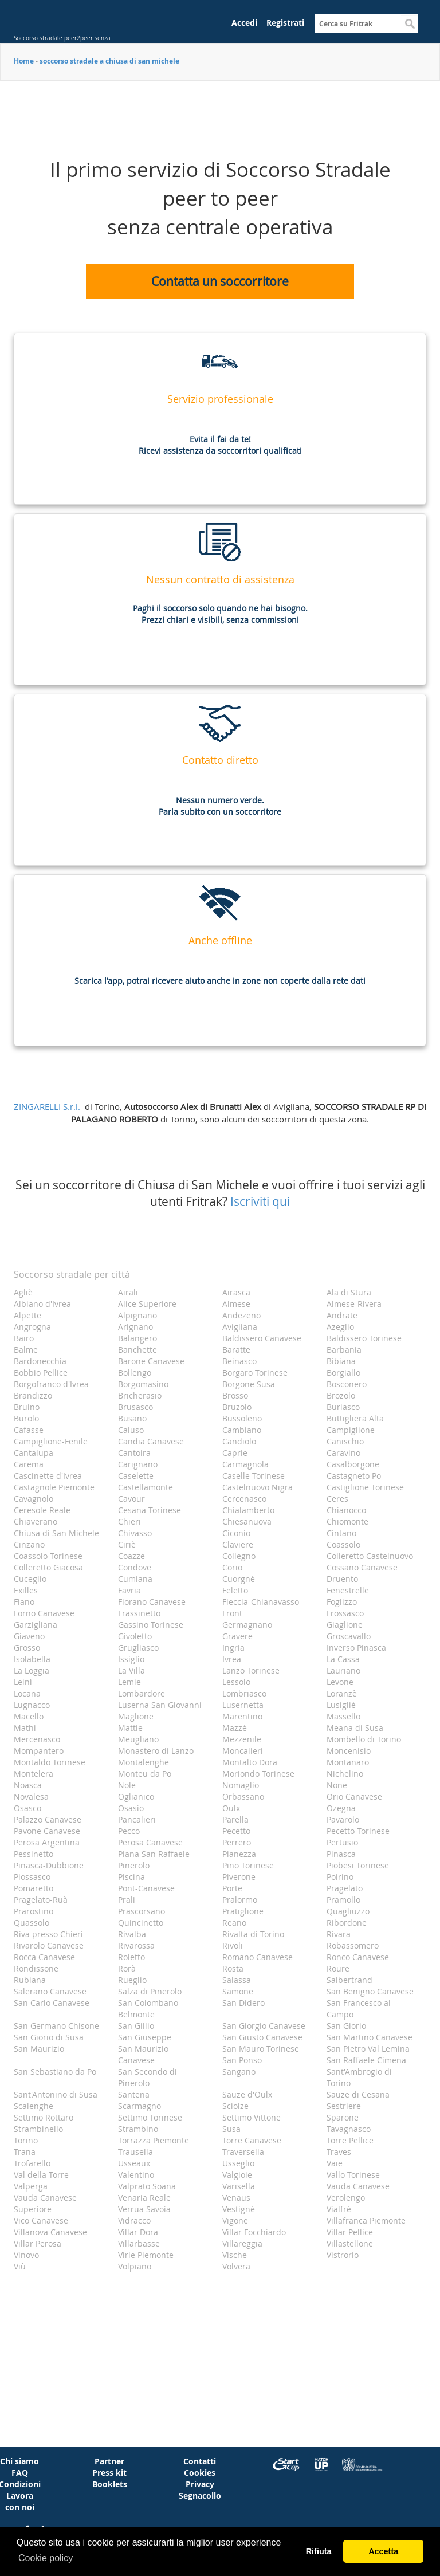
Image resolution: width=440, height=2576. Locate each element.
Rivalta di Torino (253, 1934)
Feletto (235, 1590)
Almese (236, 1303)
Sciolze (235, 2105)
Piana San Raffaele (154, 1853)
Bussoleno (242, 1418)
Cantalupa (33, 1452)
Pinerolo (134, 1865)
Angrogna (32, 1326)
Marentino (242, 1716)
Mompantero (39, 1750)
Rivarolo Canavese (49, 1945)
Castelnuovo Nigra (257, 1487)
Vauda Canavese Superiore (45, 2203)
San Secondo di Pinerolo (147, 2077)
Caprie (234, 1452)
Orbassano (243, 1796)
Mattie (130, 1727)
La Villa (131, 1670)
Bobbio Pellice (41, 1372)
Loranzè (342, 1693)
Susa (231, 2128)
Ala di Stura (349, 1292)
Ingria (233, 1647)
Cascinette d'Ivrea (48, 1475)
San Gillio (136, 2025)
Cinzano (29, 1544)
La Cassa (343, 1659)
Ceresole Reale (42, 1510)
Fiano (24, 1601)
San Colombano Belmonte (148, 2008)
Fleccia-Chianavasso (260, 1601)
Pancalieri (137, 1819)
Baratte (236, 1349)
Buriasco (343, 1406)
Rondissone (36, 1968)
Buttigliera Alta (355, 1418)
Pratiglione (243, 1911)
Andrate (342, 1315)
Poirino (340, 1876)
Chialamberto (248, 1510)
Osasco (27, 1808)
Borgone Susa (248, 1384)
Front (232, 1613)
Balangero (137, 1338)
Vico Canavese (41, 2220)
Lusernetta (243, 1704)
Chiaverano (35, 1521)
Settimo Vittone (251, 2117)
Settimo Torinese (150, 2117)
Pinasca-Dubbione (49, 1865)
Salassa (236, 1979)
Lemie (129, 1681)
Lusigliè (341, 1704)
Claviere (237, 1544)
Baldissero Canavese (261, 1338)
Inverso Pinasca (356, 1647)
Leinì (23, 1681)
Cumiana (135, 1578)
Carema (29, 1464)
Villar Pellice (350, 2231)
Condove (134, 1567)
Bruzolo (237, 1406)
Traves (339, 2151)
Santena (134, 2094)
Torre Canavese (251, 2140)
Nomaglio (240, 1785)
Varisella (238, 2186)
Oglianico (136, 1796)
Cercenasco (244, 1498)
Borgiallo (343, 1372)
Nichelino (345, 1773)
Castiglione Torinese (365, 1487)
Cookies (199, 2472)
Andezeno (241, 1315)
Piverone (239, 1876)
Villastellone (350, 2243)
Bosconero (347, 1384)
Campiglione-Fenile (51, 1441)
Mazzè (234, 1727)
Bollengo (134, 1372)
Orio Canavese (354, 1796)
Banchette (137, 1349)
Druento (342, 1578)
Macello (29, 1716)
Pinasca (341, 1853)
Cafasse (29, 1429)
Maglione (136, 1716)
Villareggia (242, 2243)
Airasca (236, 1292)
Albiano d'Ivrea (42, 1303)
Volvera (236, 2266)
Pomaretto (33, 1888)
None (337, 1785)
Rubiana (30, 1979)
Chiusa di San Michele (56, 1532)
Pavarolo (343, 1819)
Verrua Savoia (144, 2209)
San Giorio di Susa (49, 2037)
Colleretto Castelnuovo (370, 1555)
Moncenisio (349, 1750)
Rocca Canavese (44, 1956)
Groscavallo (349, 1636)
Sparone (343, 2117)
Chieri (129, 1521)
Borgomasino (143, 1384)
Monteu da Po (144, 1773)
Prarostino (33, 1911)
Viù (20, 2266)
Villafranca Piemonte (366, 2220)
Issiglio (131, 1659)
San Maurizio (39, 2048)
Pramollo (343, 1899)
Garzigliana (35, 1624)
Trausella (135, 2151)
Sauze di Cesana (358, 2094)
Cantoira (134, 1452)
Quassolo (31, 1922)
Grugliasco (138, 1647)
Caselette (136, 1475)
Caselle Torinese (253, 1475)
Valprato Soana (147, 2186)
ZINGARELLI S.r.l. (47, 1106)
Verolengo (346, 2197)
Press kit (109, 2472)
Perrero (236, 1842)
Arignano (135, 1326)
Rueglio (132, 1979)
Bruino (27, 1406)
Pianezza (239, 1853)
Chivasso (135, 1532)
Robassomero (353, 1945)
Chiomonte (347, 1521)
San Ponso (242, 2060)
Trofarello (32, 2163)
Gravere (237, 1636)
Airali (128, 1292)
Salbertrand (349, 1979)
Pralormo (239, 1899)
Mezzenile (241, 1739)
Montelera (33, 1773)
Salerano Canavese (50, 1991)
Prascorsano (141, 1911)
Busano (132, 1418)
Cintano (341, 1532)
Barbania (344, 1349)
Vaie (335, 2163)
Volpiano (134, 2266)
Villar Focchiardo (254, 2231)
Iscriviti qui (260, 1201)
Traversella (243, 2151)
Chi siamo (19, 2461)
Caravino (343, 1452)
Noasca (28, 1785)
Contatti (199, 2461)
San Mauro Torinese (260, 2048)
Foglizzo (342, 1601)
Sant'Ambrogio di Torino (359, 2077)
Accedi (244, 22)
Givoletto (135, 1636)
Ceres (337, 1498)
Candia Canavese (151, 1441)
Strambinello (38, 2128)
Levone (340, 1681)
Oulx (231, 1808)
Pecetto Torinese (358, 1830)
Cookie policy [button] (45, 2558)
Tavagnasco (349, 2128)
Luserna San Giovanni (160, 1704)
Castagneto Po (354, 1475)
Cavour (131, 1498)
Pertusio (342, 1842)
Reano (234, 1922)
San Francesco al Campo (359, 2008)
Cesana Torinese (149, 1510)
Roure (338, 1968)
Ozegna (341, 1808)
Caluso (131, 1429)
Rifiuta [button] (319, 2551)
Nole (127, 1785)
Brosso (235, 1395)
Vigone (235, 2220)
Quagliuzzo (348, 1911)
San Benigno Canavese (370, 1991)
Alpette (27, 1315)
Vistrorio (343, 2254)
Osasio (131, 1808)
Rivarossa (136, 1945)
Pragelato (345, 1888)
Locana (27, 1693)
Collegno (239, 1555)
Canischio (345, 1441)
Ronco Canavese (358, 1956)
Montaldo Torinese (49, 1762)
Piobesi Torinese (358, 1865)
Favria (129, 1590)
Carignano (138, 1464)
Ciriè (127, 1544)
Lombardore (141, 1693)
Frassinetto (139, 1613)
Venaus (236, 2197)
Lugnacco (32, 1704)
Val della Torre (41, 2174)
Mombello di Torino (364, 1739)
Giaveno (29, 1636)
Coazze (131, 1555)
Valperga (31, 2186)
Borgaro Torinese (255, 1372)
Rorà (127, 1968)
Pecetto (236, 1830)
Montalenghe (143, 1762)
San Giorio (346, 2025)
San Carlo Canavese (51, 2002)
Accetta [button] (383, 2551)
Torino (26, 2140)
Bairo (24, 1338)
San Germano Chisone (56, 2025)
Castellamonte (145, 1487)
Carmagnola (245, 1464)
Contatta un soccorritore (220, 281)
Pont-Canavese (146, 1888)
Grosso (27, 1647)
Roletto (131, 1956)
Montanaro (348, 1762)
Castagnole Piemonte (54, 1487)
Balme (26, 1349)
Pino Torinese (248, 1865)
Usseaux (134, 2163)
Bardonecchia (40, 1361)
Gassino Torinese (150, 1624)
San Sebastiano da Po (55, 2071)
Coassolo (343, 1544)
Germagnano (247, 1624)
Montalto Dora (249, 1762)
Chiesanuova (247, 1521)
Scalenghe (33, 2105)
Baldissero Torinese (364, 1338)
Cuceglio (30, 1578)
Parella (235, 1819)
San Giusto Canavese (262, 2037)
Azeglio (340, 1326)
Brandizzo (33, 1395)
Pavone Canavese (47, 1830)
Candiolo (239, 1441)
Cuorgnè (238, 1578)
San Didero (243, 2002)
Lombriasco (244, 1693)
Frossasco (345, 1613)
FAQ (19, 2472)
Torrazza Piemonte (153, 2140)
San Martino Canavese (369, 2037)
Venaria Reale (144, 2197)
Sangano (239, 2071)
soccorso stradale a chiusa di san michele (109, 61)
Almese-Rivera (354, 1303)
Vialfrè (339, 2209)
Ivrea (231, 1659)
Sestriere (344, 2105)
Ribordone (347, 1922)
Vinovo (26, 2254)
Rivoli (232, 1945)
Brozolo (341, 1395)
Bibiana (341, 1361)
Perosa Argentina (47, 1842)
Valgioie (237, 2174)
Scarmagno (139, 2105)
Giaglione (345, 1624)
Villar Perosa (37, 2243)
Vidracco (134, 2220)
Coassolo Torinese (48, 1555)
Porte (232, 1888)
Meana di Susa (355, 1727)
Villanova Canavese (50, 2231)
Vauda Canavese (358, 2186)
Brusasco (135, 1406)
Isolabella (32, 1659)
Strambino (138, 2128)
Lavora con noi (19, 2501)
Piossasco (32, 1876)
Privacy (200, 2484)
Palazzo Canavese (47, 1819)
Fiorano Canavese (152, 1601)
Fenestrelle (348, 1590)
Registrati (285, 22)
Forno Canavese (44, 1613)
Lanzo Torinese (251, 1670)
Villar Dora (138, 2231)
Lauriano (343, 1670)
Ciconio (236, 1532)
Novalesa (31, 1796)
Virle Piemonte (146, 2254)
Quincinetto (140, 1922)
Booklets (109, 2484)
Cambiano (241, 1429)
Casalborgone (353, 1464)
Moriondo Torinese (258, 1773)
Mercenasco (37, 1739)
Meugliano (138, 1739)
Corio (232, 1567)
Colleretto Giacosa (48, 1567)
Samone (237, 1991)
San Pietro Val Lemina (368, 2048)
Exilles (26, 1590)
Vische (234, 2254)
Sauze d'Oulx (247, 2094)
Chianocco (346, 1510)
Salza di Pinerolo (150, 1991)
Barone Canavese (151, 1361)
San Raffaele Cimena (366, 2060)
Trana (25, 2151)
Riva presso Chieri (48, 1934)
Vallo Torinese (353, 2174)
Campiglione (351, 1429)
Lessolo (236, 1681)
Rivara (339, 1934)
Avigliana (239, 1326)
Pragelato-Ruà (41, 1899)
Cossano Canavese (362, 1567)
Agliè (23, 1292)
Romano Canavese (257, 1956)
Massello (343, 1716)
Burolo (26, 1418)
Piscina (131, 1876)
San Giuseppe (144, 2037)
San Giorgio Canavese (263, 2025)
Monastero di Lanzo (156, 1750)
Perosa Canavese (150, 1842)
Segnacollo (200, 2495)
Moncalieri (242, 1750)
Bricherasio (140, 1395)
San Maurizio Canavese (143, 2054)
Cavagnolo (33, 1498)
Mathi (25, 1727)
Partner (109, 2461)
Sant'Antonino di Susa (55, 2094)
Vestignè (238, 2209)
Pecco (129, 1830)
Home (24, 61)
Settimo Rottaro (43, 2117)
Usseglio (238, 2163)
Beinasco (239, 1361)
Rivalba (132, 1934)
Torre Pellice (350, 2140)
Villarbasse (139, 2243)
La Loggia (31, 1670)
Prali (126, 1899)
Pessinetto (33, 1853)
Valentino (136, 2174)
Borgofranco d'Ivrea (51, 1384)
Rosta (232, 1968)
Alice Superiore (147, 1303)
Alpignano (137, 1315)
